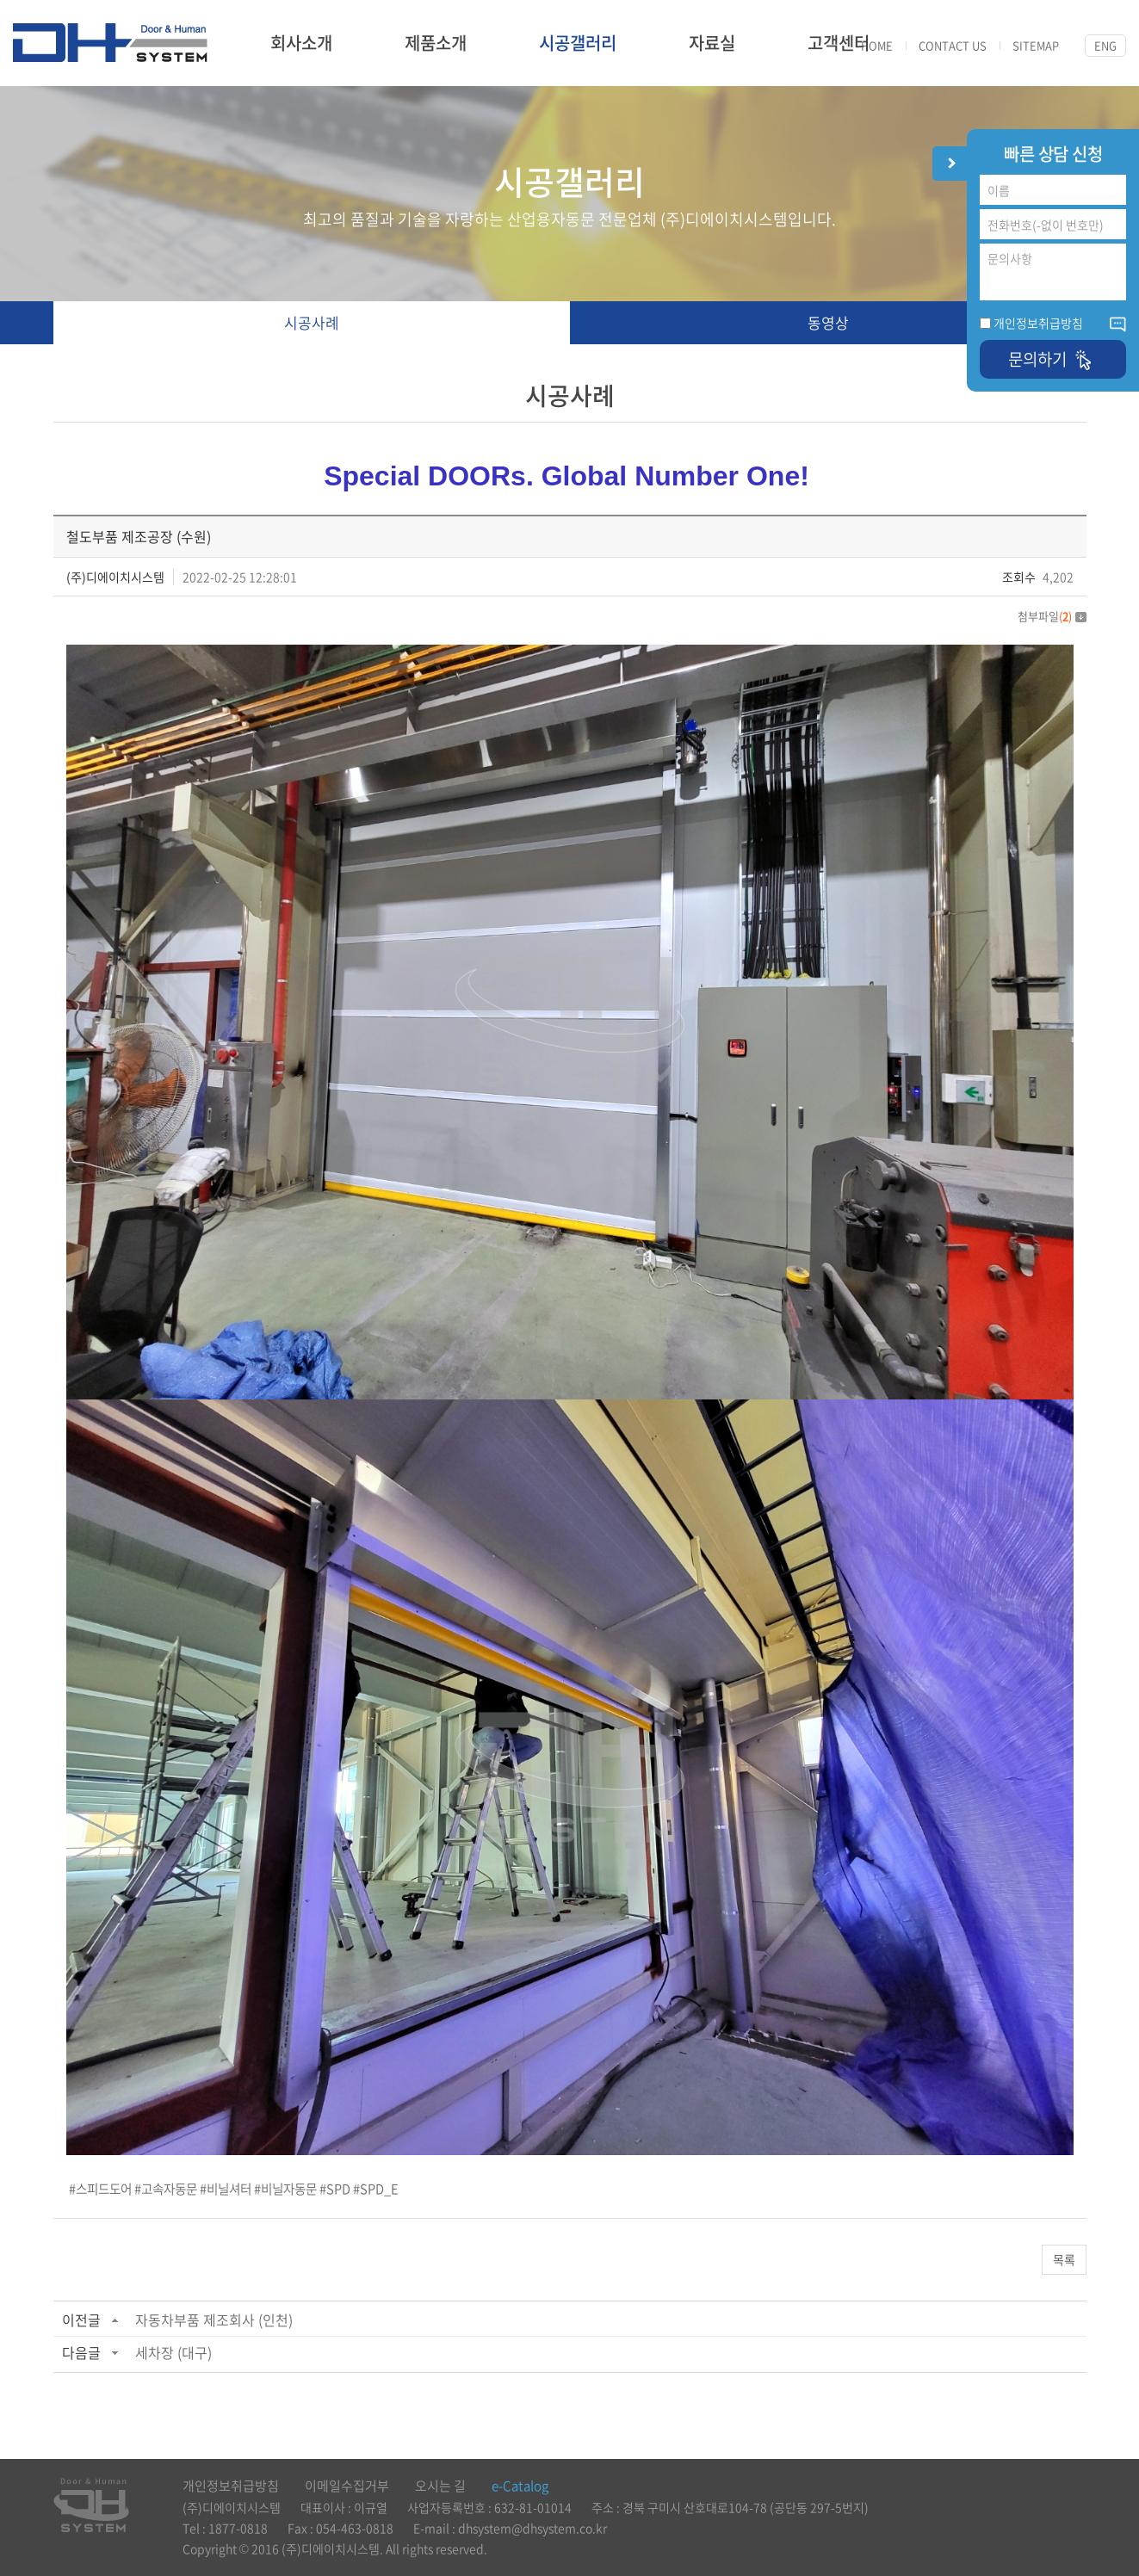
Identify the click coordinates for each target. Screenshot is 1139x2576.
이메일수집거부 (347, 2485)
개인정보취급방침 (1038, 322)
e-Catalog (520, 2485)
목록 (1064, 2259)
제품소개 (436, 42)
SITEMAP (1035, 45)
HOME (877, 45)
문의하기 (1053, 359)
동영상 (828, 322)
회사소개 (301, 42)
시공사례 (311, 322)
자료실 (712, 42)
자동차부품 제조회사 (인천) (214, 2319)
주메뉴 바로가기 (0, 0)
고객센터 (839, 42)
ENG (1105, 45)
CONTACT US (953, 45)
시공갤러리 (577, 42)
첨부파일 (1052, 616)
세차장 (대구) (173, 2352)
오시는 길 (440, 2485)
